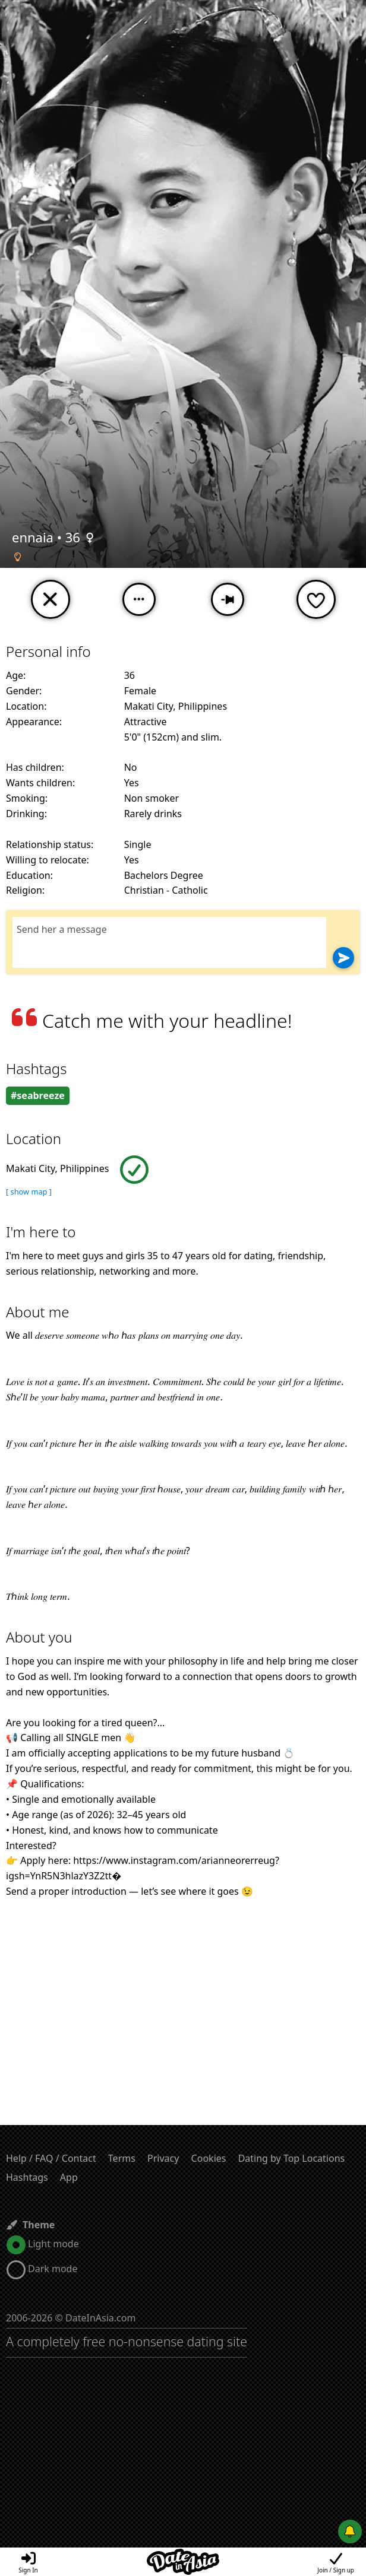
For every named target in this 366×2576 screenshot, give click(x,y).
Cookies (208, 2158)
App (69, 2177)
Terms (121, 2158)
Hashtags (27, 2177)
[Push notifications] (350, 2531)
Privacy (163, 2158)
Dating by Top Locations (291, 2158)
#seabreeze (38, 1095)
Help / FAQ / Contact (51, 2158)
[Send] (343, 957)
